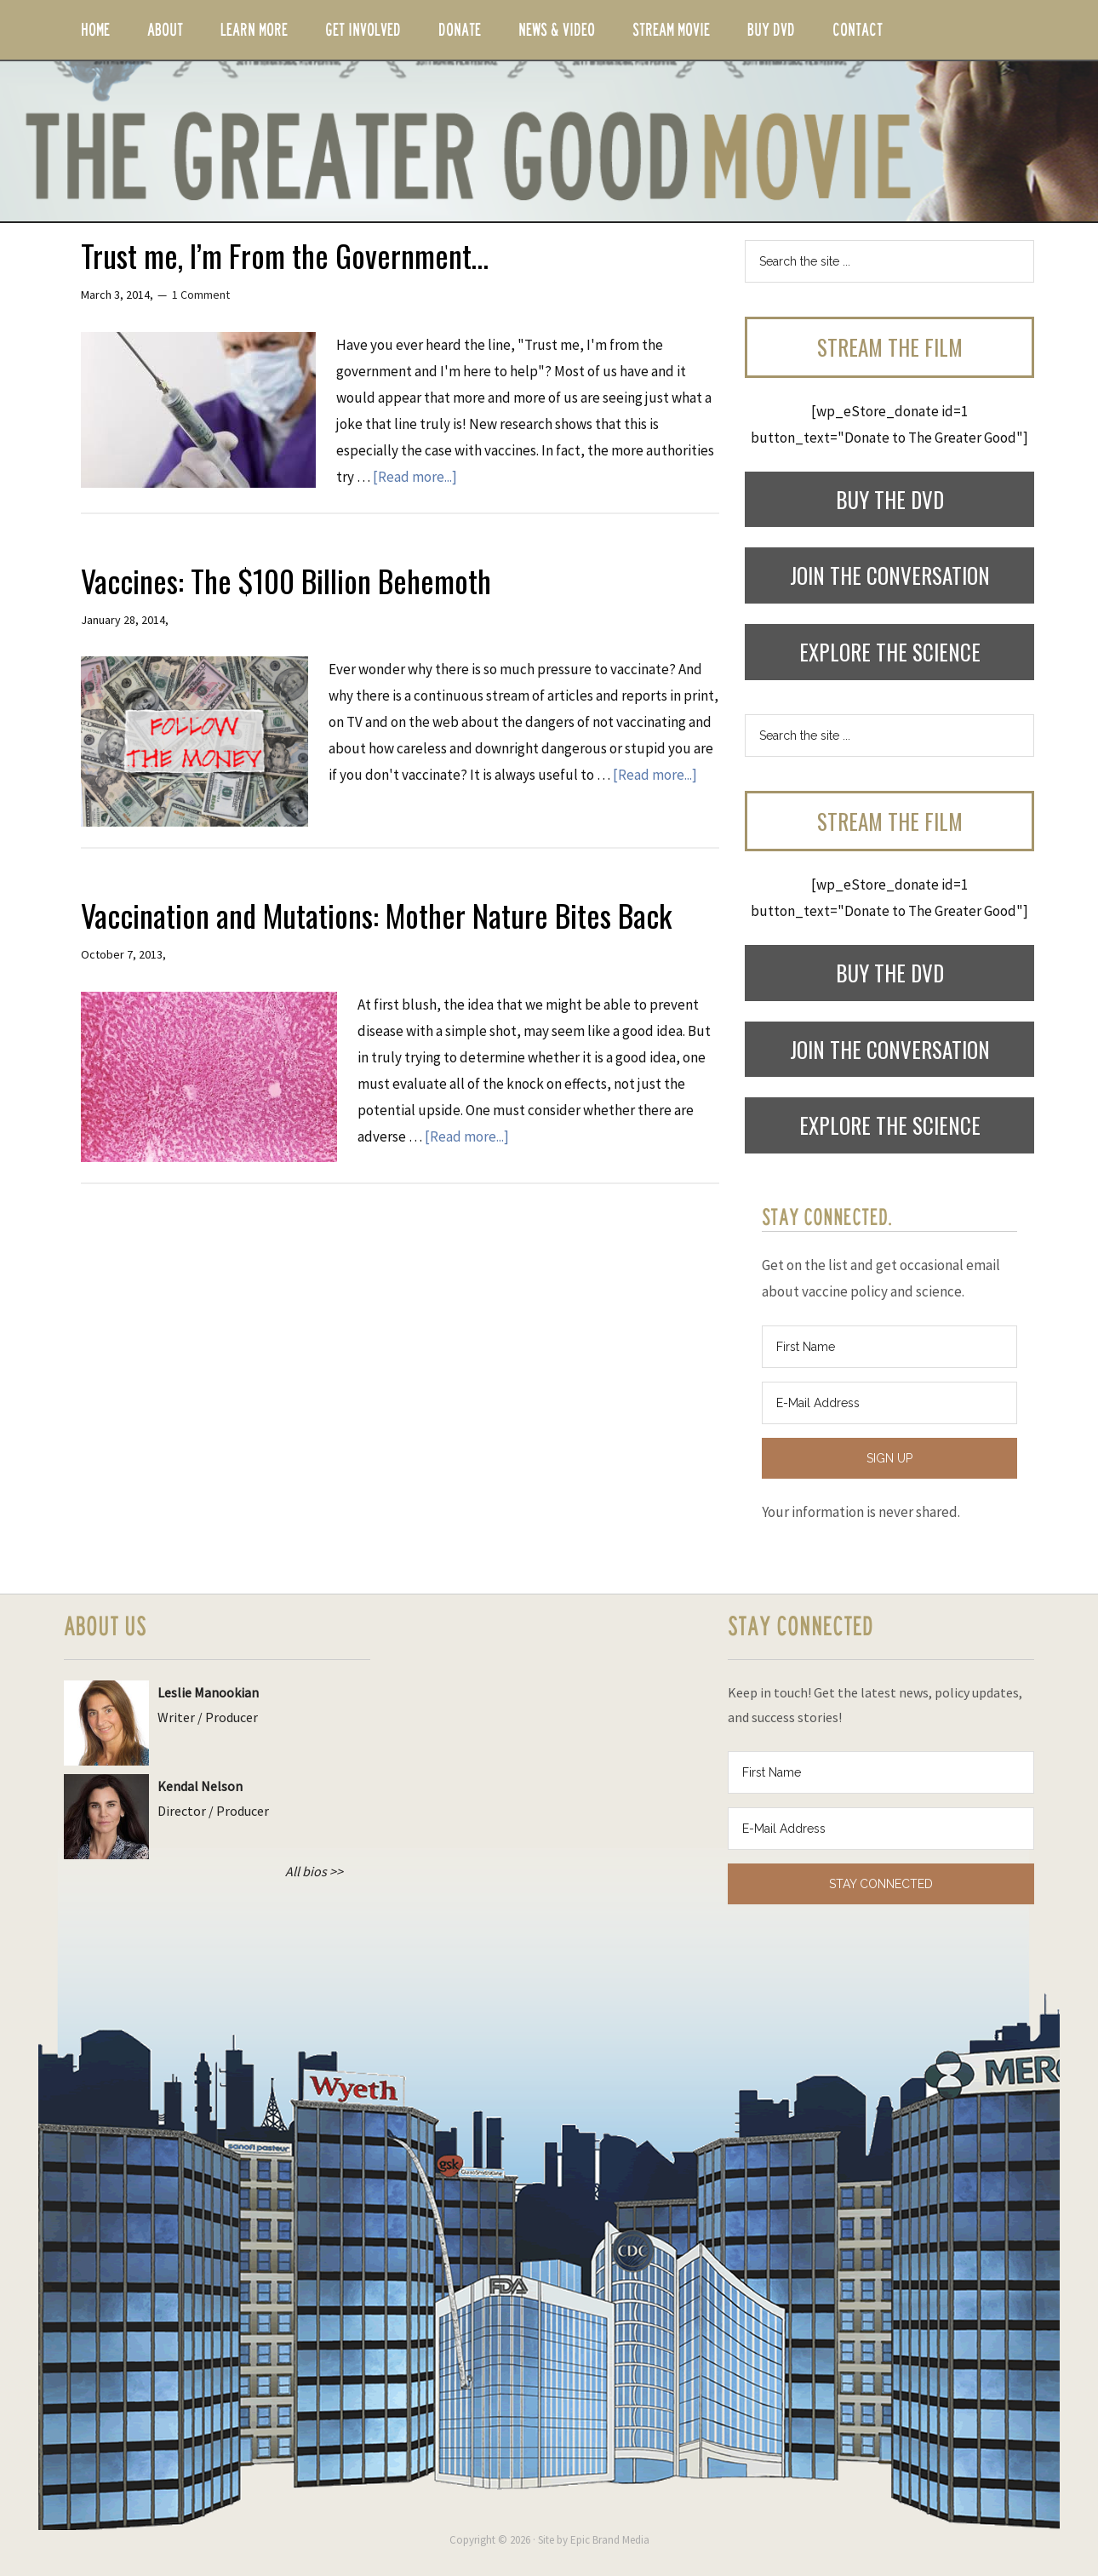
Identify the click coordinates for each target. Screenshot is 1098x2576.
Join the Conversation (890, 575)
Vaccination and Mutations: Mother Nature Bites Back (376, 914)
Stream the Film (890, 347)
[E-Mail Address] (889, 1403)
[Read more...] (415, 476)
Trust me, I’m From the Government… (285, 255)
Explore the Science (890, 651)
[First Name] (889, 1346)
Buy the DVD (890, 499)
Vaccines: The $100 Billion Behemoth (286, 580)
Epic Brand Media (609, 2540)
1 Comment (201, 294)
